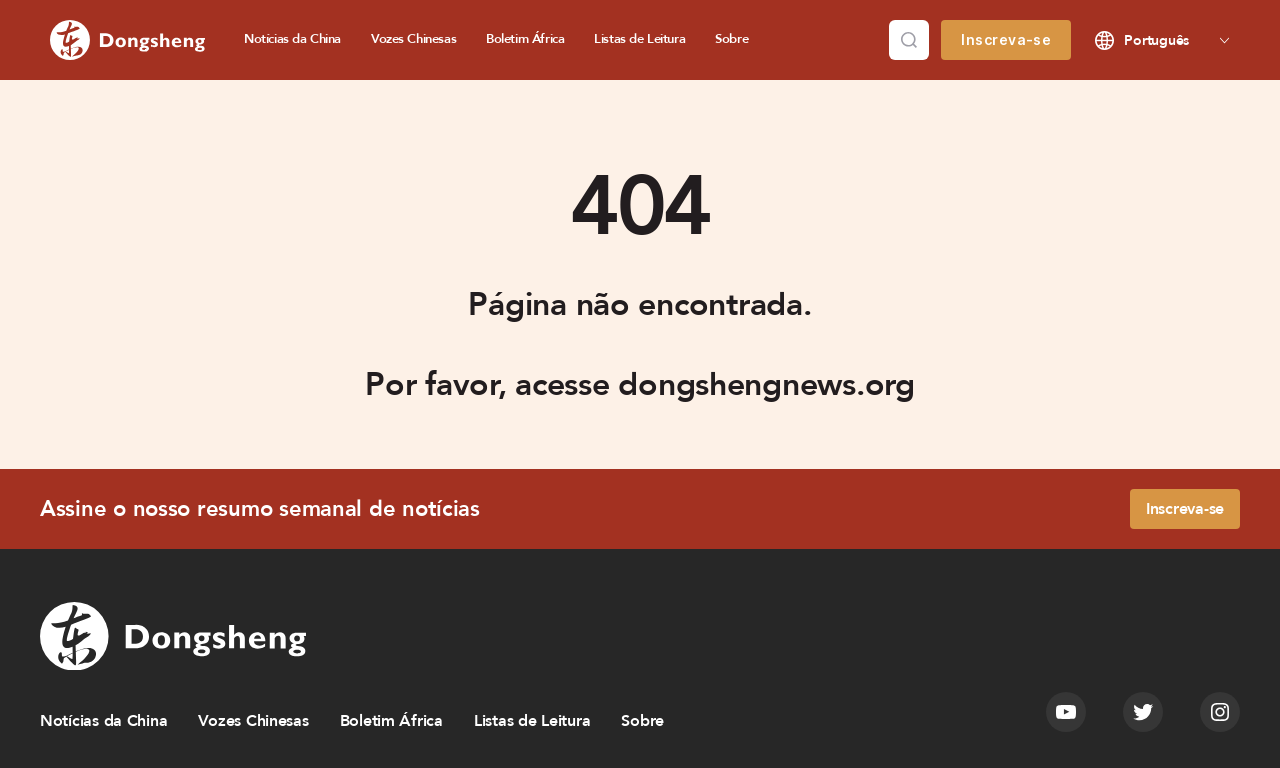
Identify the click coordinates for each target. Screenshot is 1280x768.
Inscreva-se (1006, 39)
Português (1156, 40)
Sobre (731, 39)
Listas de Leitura (639, 39)
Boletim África (525, 39)
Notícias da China (292, 39)
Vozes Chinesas (413, 39)
